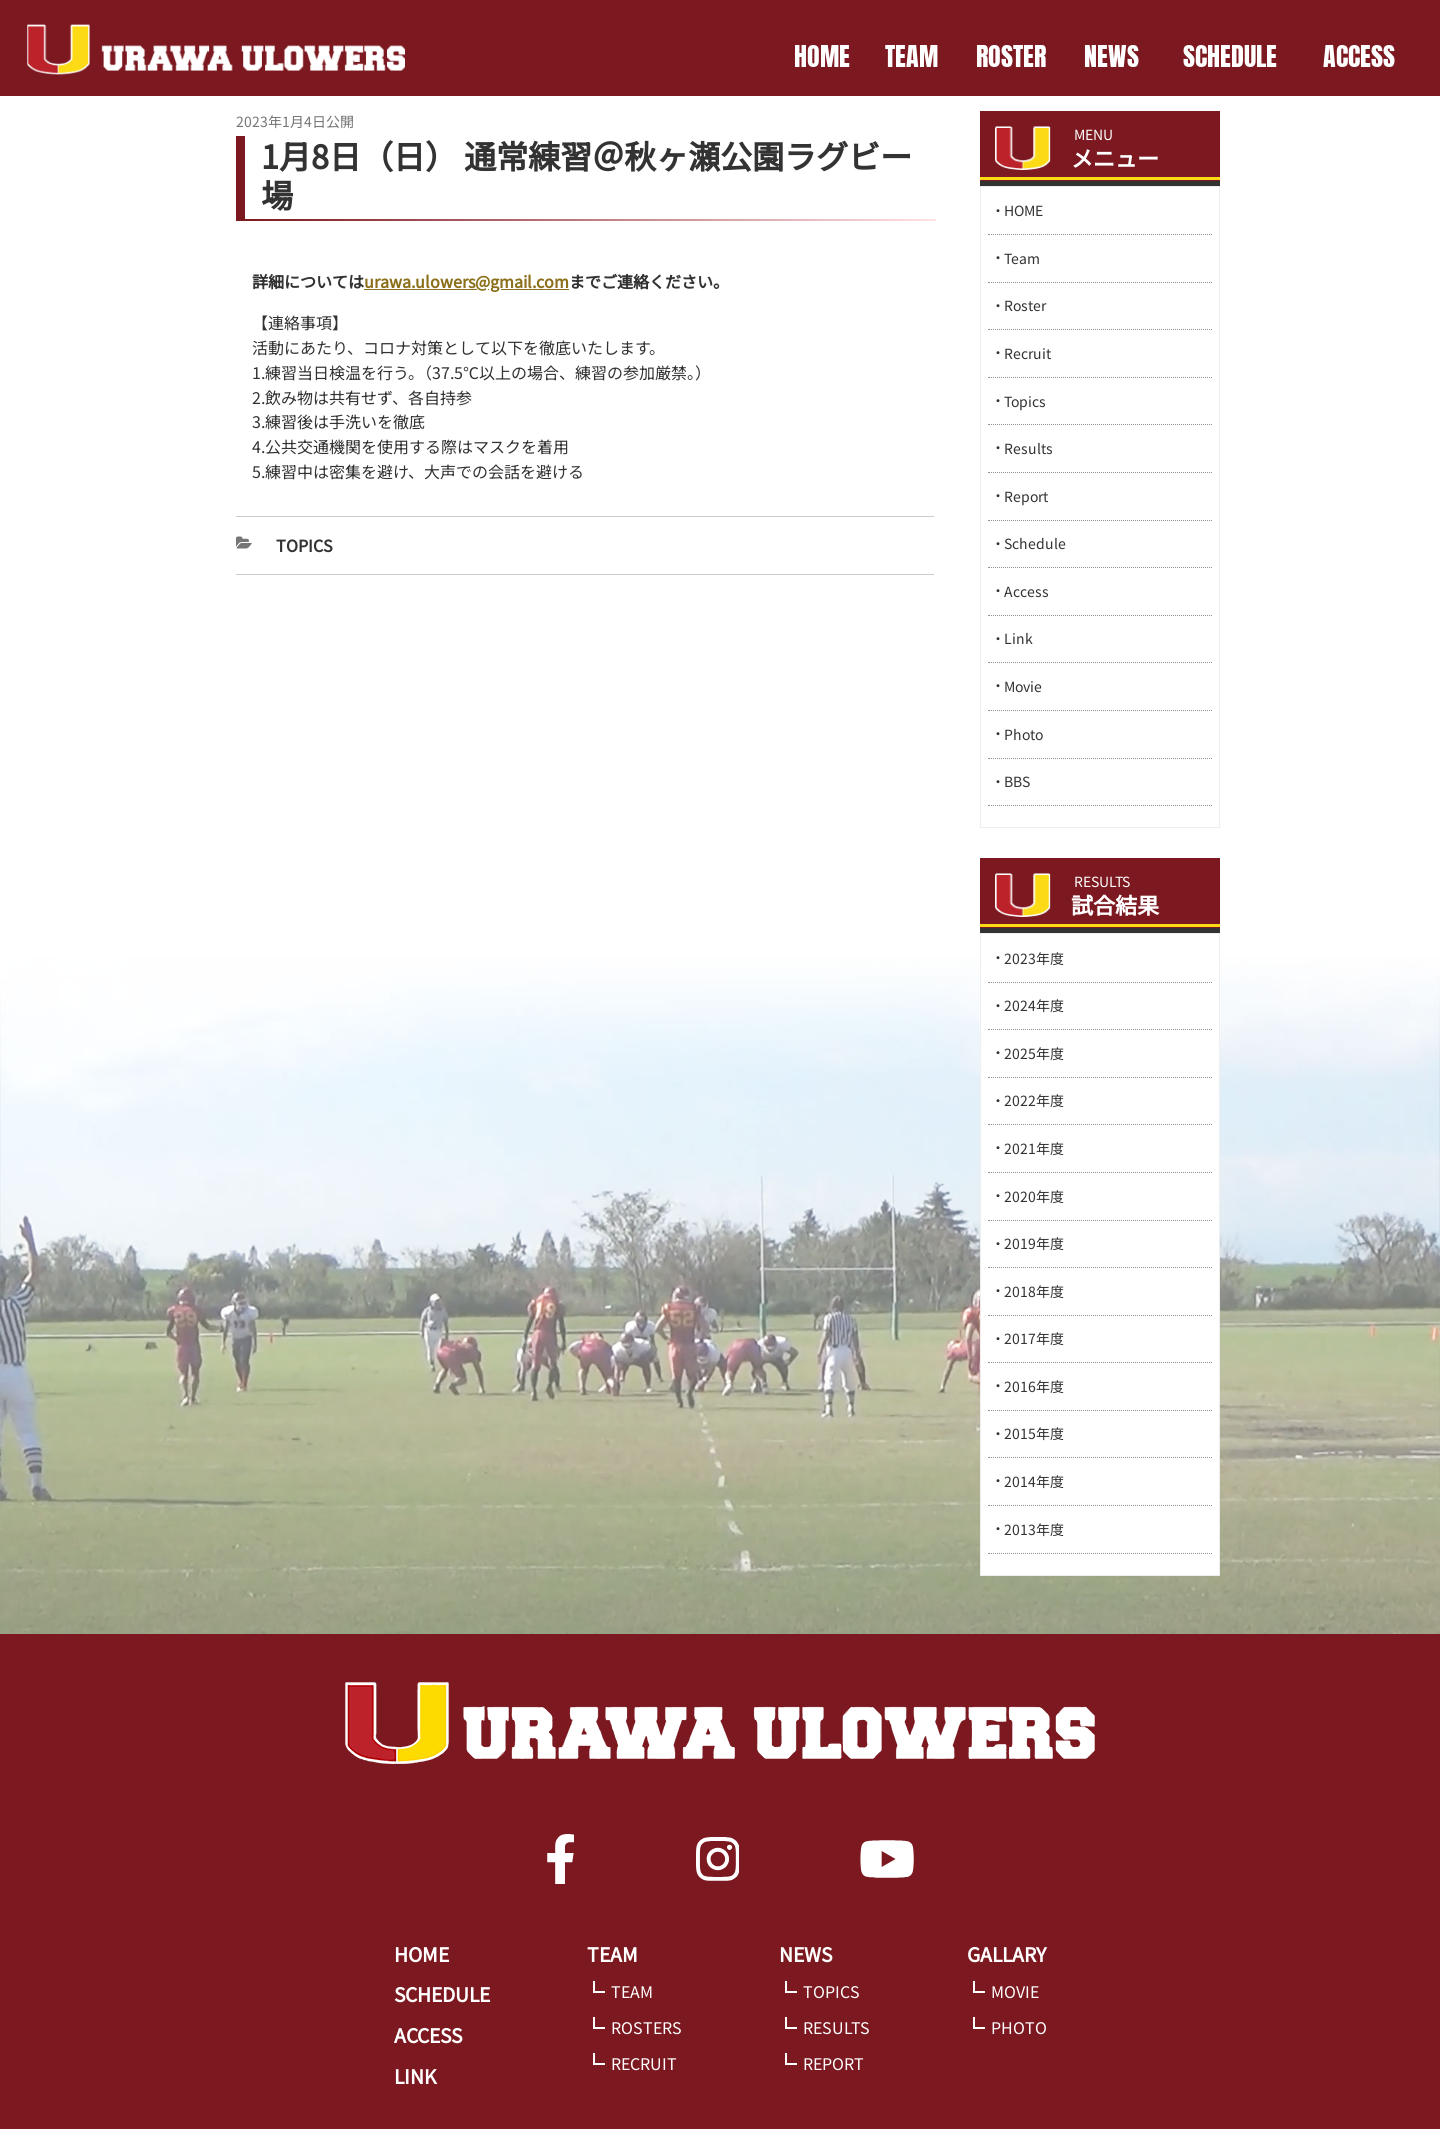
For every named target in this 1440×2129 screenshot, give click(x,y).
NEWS (1111, 56)
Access (1026, 591)
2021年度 (1034, 1148)
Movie (1023, 686)
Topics (304, 545)
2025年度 (1034, 1053)
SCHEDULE (1230, 56)
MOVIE (1015, 1991)
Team (1022, 258)
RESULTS (836, 2027)
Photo (1023, 734)
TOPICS (831, 1991)
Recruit (1027, 353)
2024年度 (1034, 1005)
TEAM (911, 56)
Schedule (1035, 543)
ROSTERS (646, 2027)
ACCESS (1359, 56)
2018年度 (1034, 1291)
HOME (822, 56)
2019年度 (1034, 1243)
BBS (1017, 781)
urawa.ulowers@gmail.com (466, 281)
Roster (1025, 305)
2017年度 (1034, 1338)
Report (1026, 496)
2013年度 (1034, 1529)
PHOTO (1019, 2027)
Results (1028, 448)
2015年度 (1034, 1433)
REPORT (833, 2063)
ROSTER (1011, 56)
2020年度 (1034, 1196)
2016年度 (1034, 1386)
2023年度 (1034, 958)
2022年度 (1034, 1100)
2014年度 (1034, 1481)
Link (1018, 638)
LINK (415, 2076)
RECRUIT (644, 2063)
